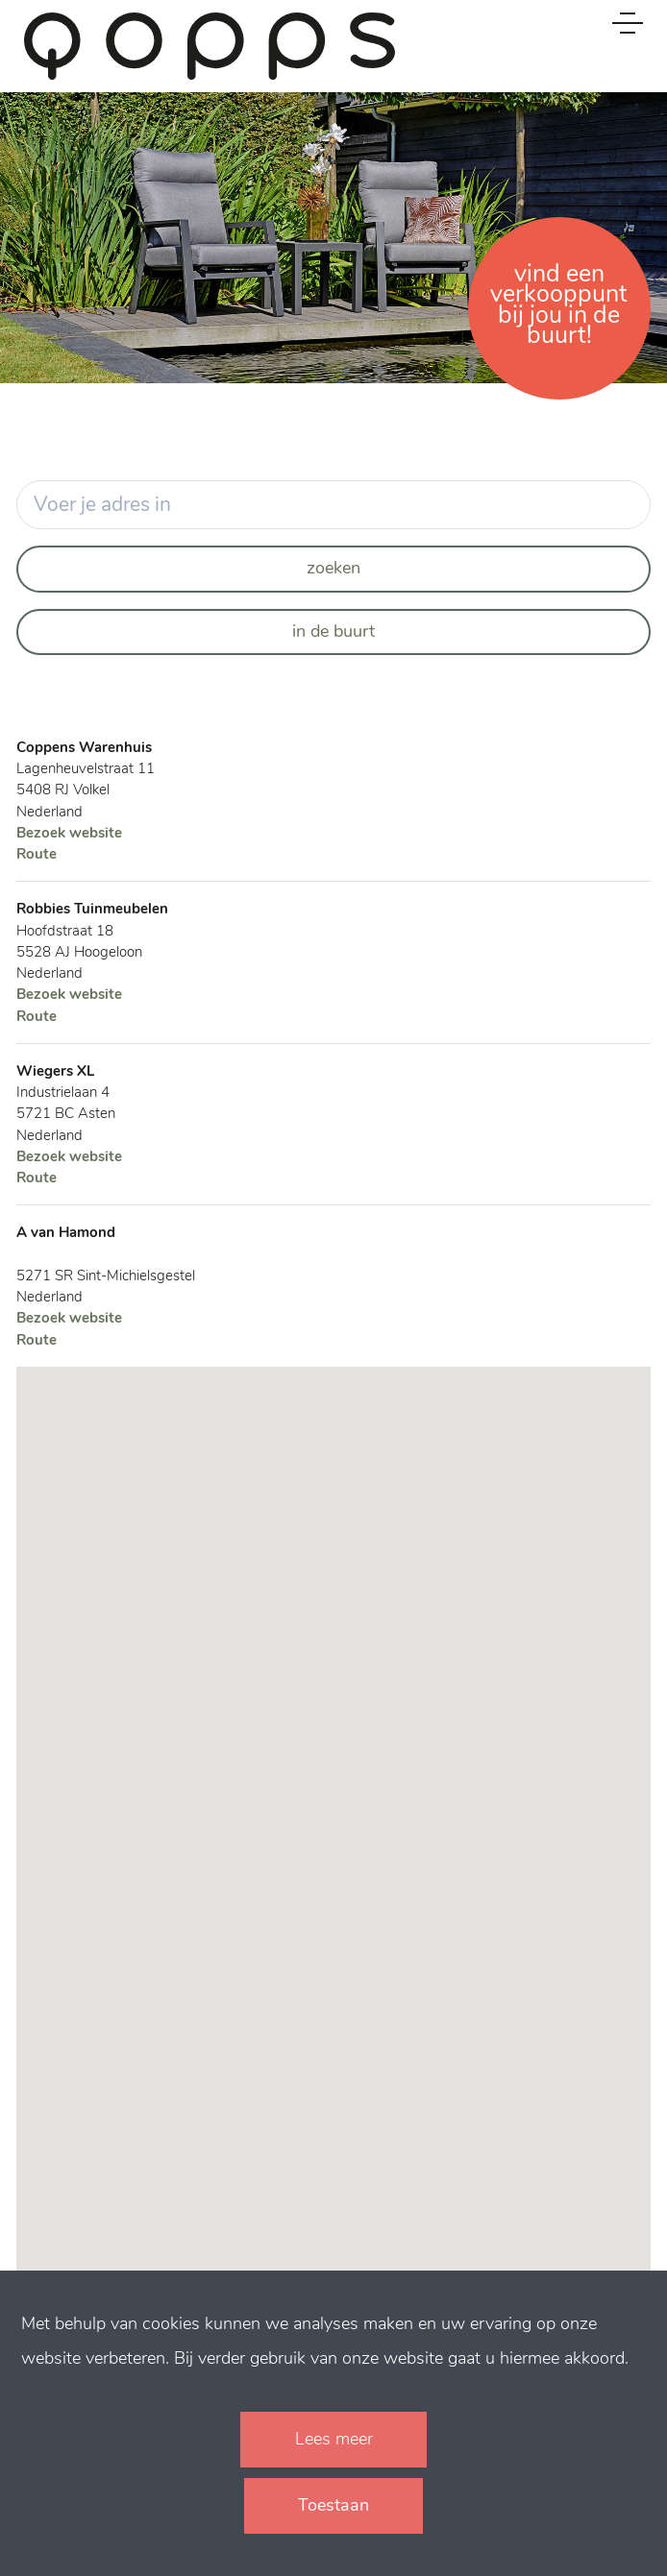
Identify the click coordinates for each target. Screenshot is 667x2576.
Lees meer (334, 2438)
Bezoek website (69, 832)
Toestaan (333, 2504)
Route (36, 853)
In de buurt (333, 631)
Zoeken (333, 567)
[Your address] (333, 504)
